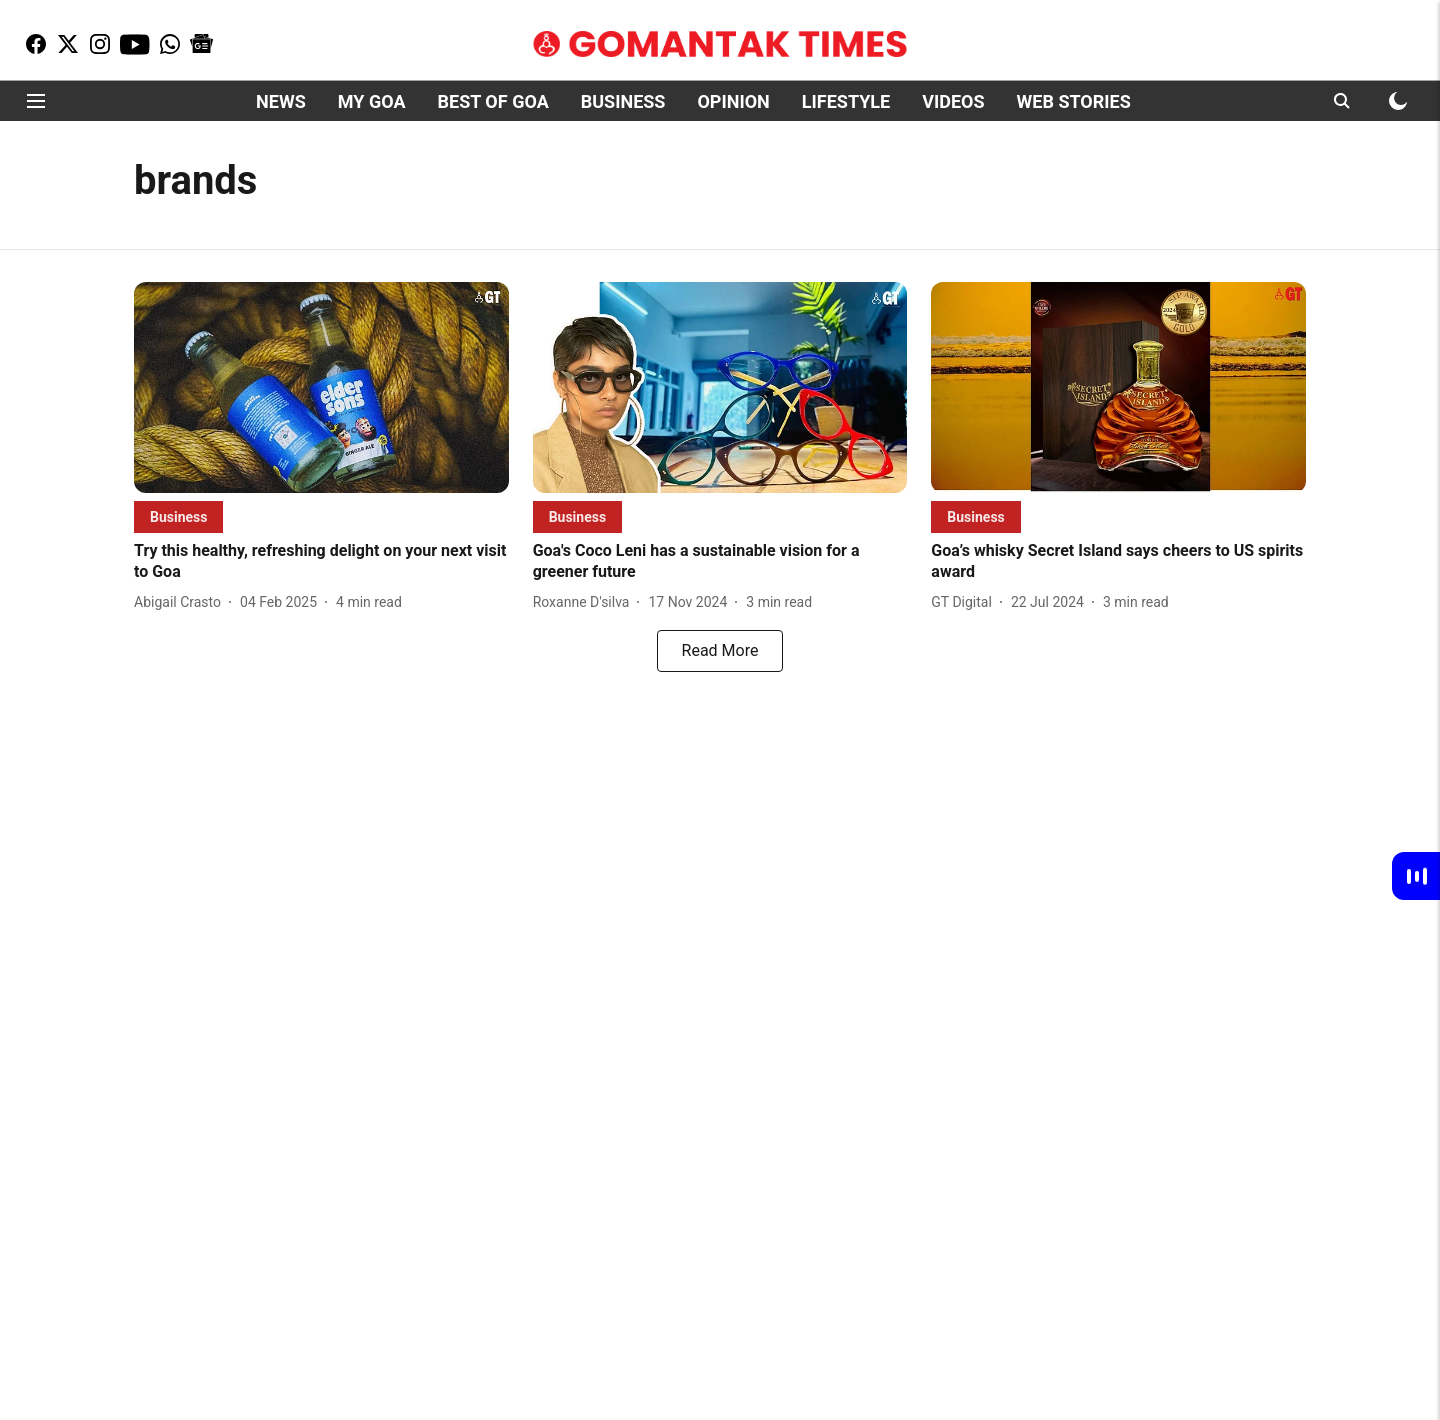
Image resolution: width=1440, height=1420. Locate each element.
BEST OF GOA (493, 101)
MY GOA (372, 101)
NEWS (281, 101)
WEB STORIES (1074, 101)
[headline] (321, 562)
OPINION (733, 101)
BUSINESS (623, 101)
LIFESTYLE (846, 101)
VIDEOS (953, 101)
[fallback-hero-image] (321, 387)
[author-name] (181, 602)
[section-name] (178, 516)
